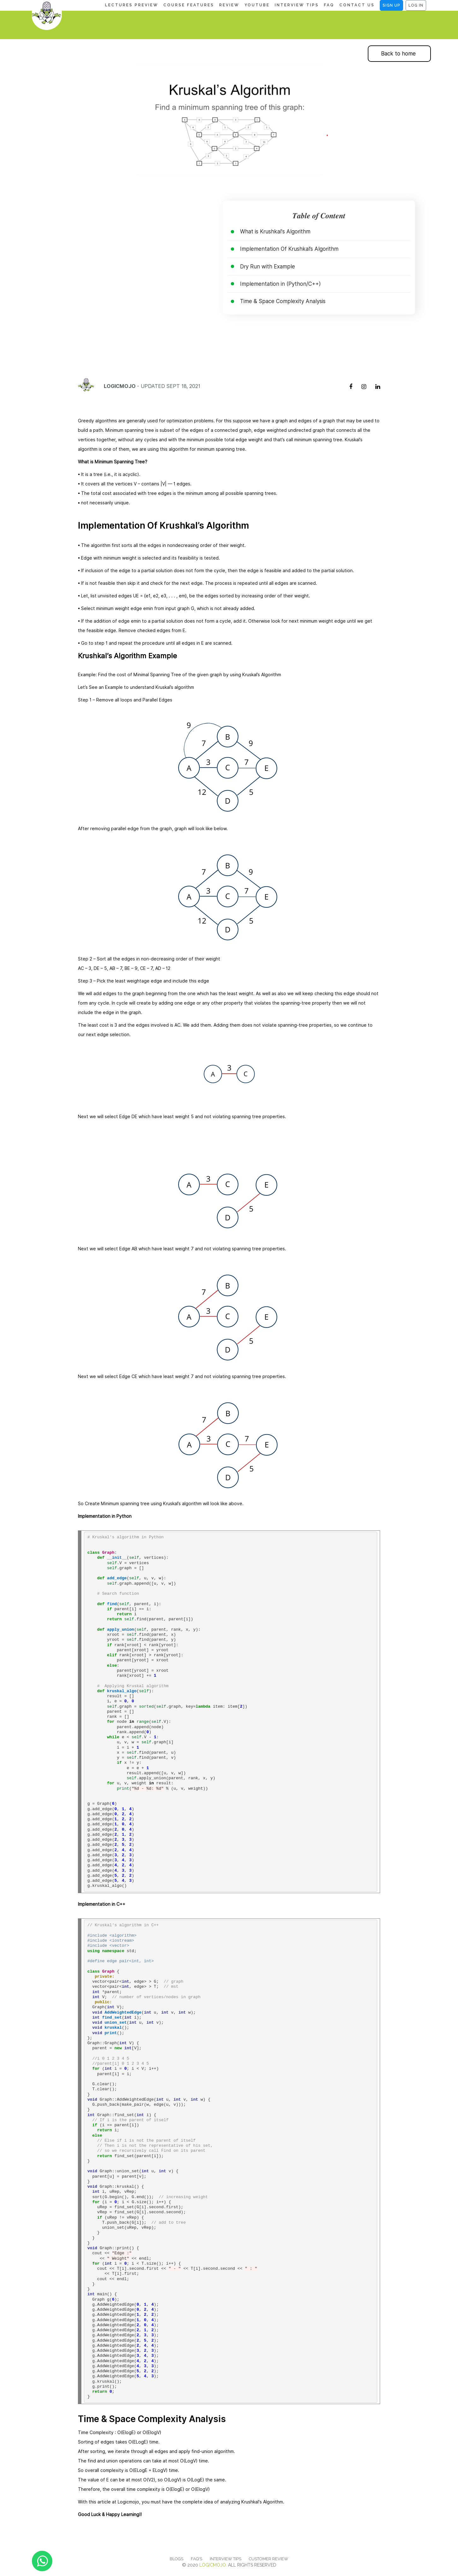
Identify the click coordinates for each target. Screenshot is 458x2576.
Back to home (398, 53)
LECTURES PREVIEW (131, 5)
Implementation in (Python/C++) (280, 284)
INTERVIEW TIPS (297, 5)
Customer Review (268, 2558)
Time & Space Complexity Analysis (283, 301)
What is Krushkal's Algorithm (275, 231)
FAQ (329, 5)
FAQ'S (196, 2558)
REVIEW (229, 5)
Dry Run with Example (267, 266)
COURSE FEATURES (188, 5)
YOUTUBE (257, 5)
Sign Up (391, 5)
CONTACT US (357, 5)
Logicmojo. (213, 2564)
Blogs (176, 2558)
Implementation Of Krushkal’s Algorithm (289, 249)
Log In (415, 5)
